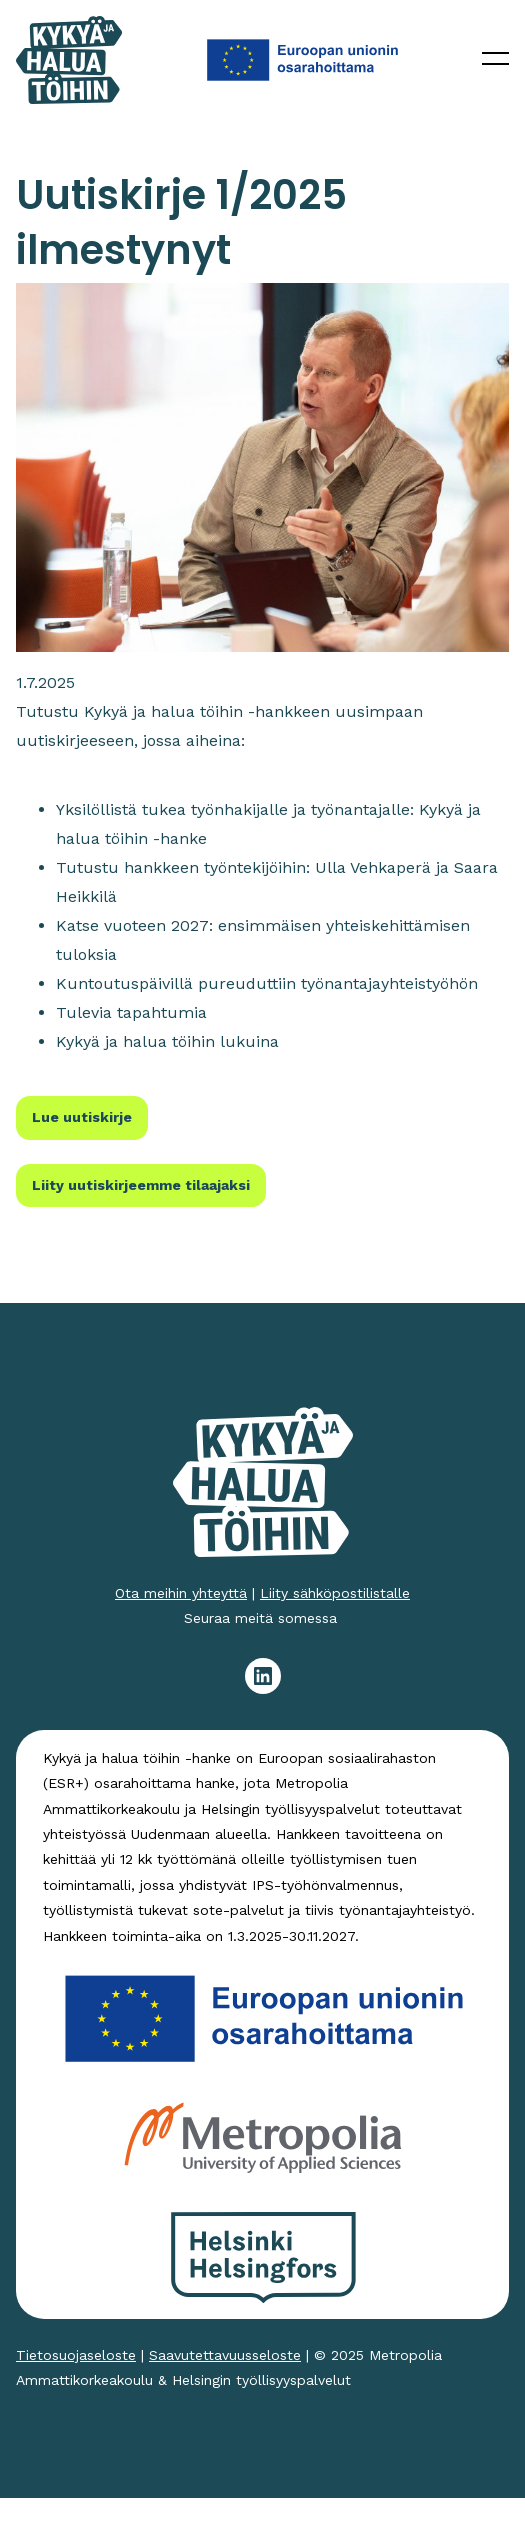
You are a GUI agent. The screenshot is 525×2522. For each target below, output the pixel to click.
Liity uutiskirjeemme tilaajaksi (141, 1185)
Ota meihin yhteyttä (181, 1593)
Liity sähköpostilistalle (335, 1593)
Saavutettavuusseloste (225, 2355)
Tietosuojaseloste (76, 2355)
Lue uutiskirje (82, 1117)
